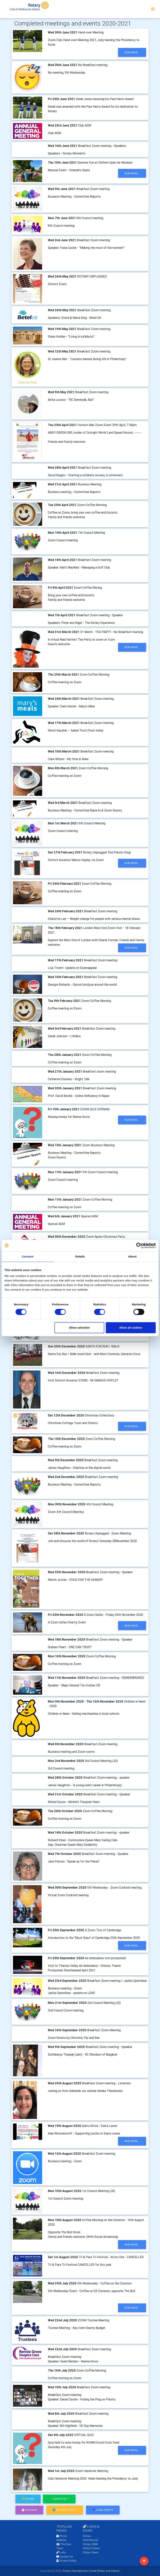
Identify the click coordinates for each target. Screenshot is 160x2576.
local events (103, 2510)
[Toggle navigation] (153, 9)
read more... (132, 52)
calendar (29, 2510)
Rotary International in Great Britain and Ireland (90, 2571)
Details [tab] (80, 1256)
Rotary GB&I (90, 2544)
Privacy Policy (66, 2560)
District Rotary (91, 2548)
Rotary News (90, 2552)
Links (61, 2552)
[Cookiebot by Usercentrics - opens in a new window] (139, 1245)
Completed (58, 2498)
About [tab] (132, 1256)
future (28, 2498)
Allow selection (79, 1327)
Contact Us (64, 2556)
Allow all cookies (130, 1327)
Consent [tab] (28, 1256)
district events (64, 2510)
